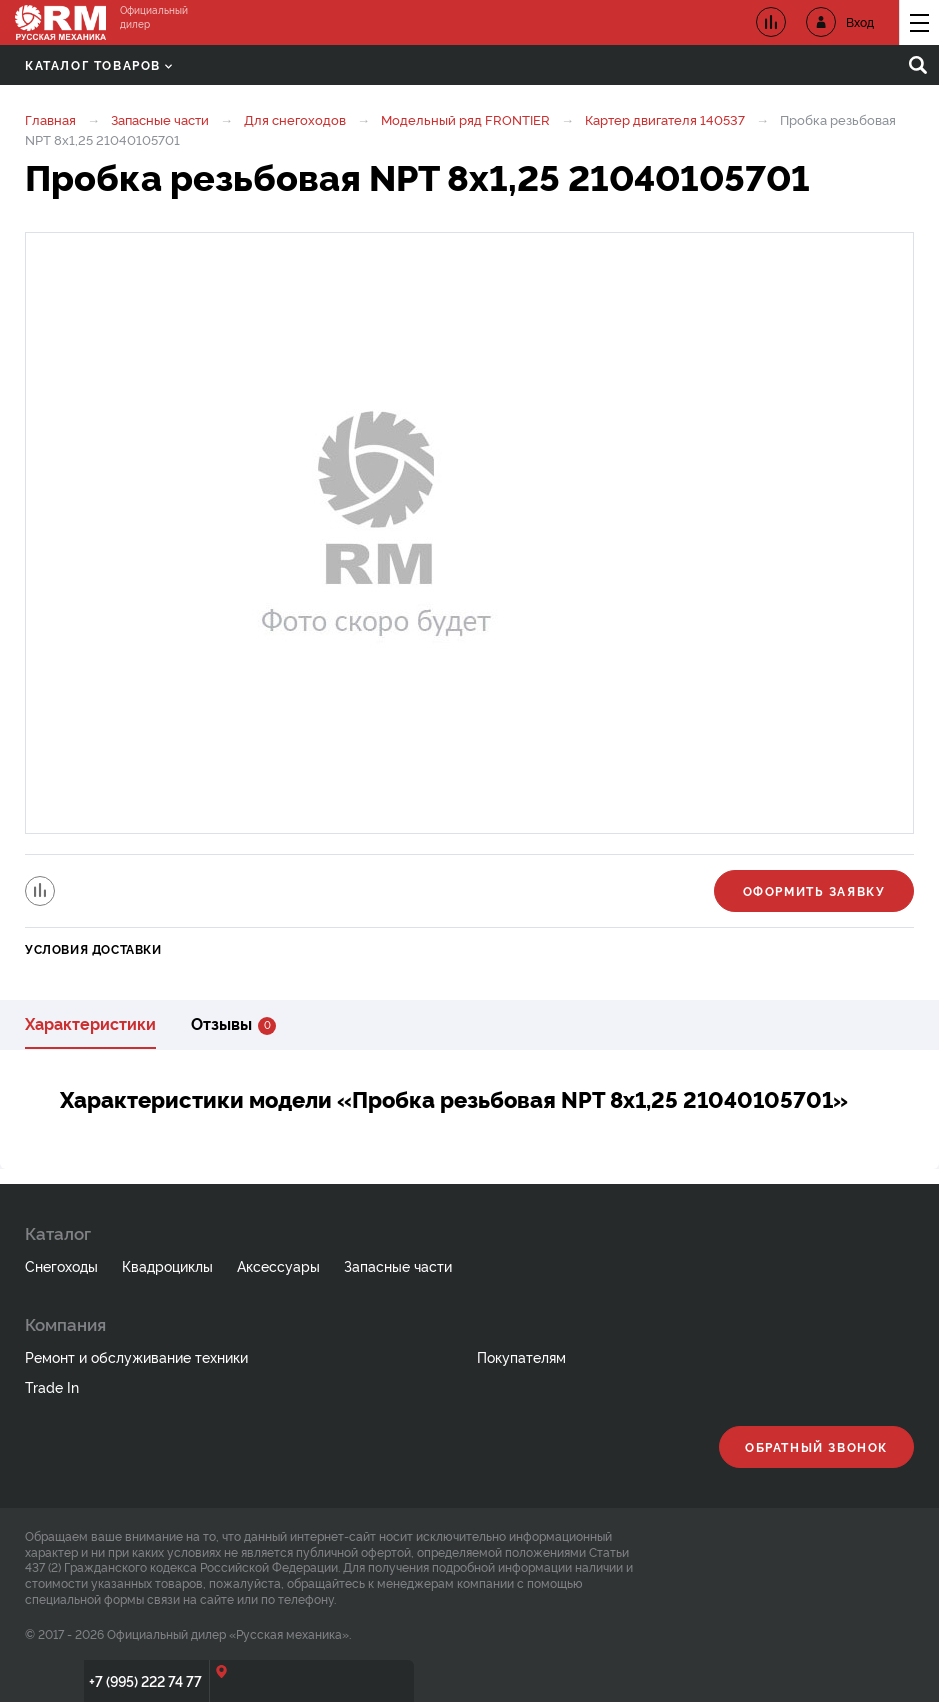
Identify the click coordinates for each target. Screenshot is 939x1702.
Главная (50, 119)
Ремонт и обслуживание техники (136, 1356)
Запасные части (160, 119)
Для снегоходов (295, 119)
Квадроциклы (167, 1265)
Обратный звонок (816, 1446)
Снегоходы (61, 1265)
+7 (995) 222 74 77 (145, 1680)
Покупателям (521, 1356)
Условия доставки (93, 948)
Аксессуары (278, 1265)
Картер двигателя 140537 (665, 119)
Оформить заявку (814, 890)
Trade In (52, 1386)
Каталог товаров (98, 64)
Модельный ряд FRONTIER (465, 119)
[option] (469, 533)
